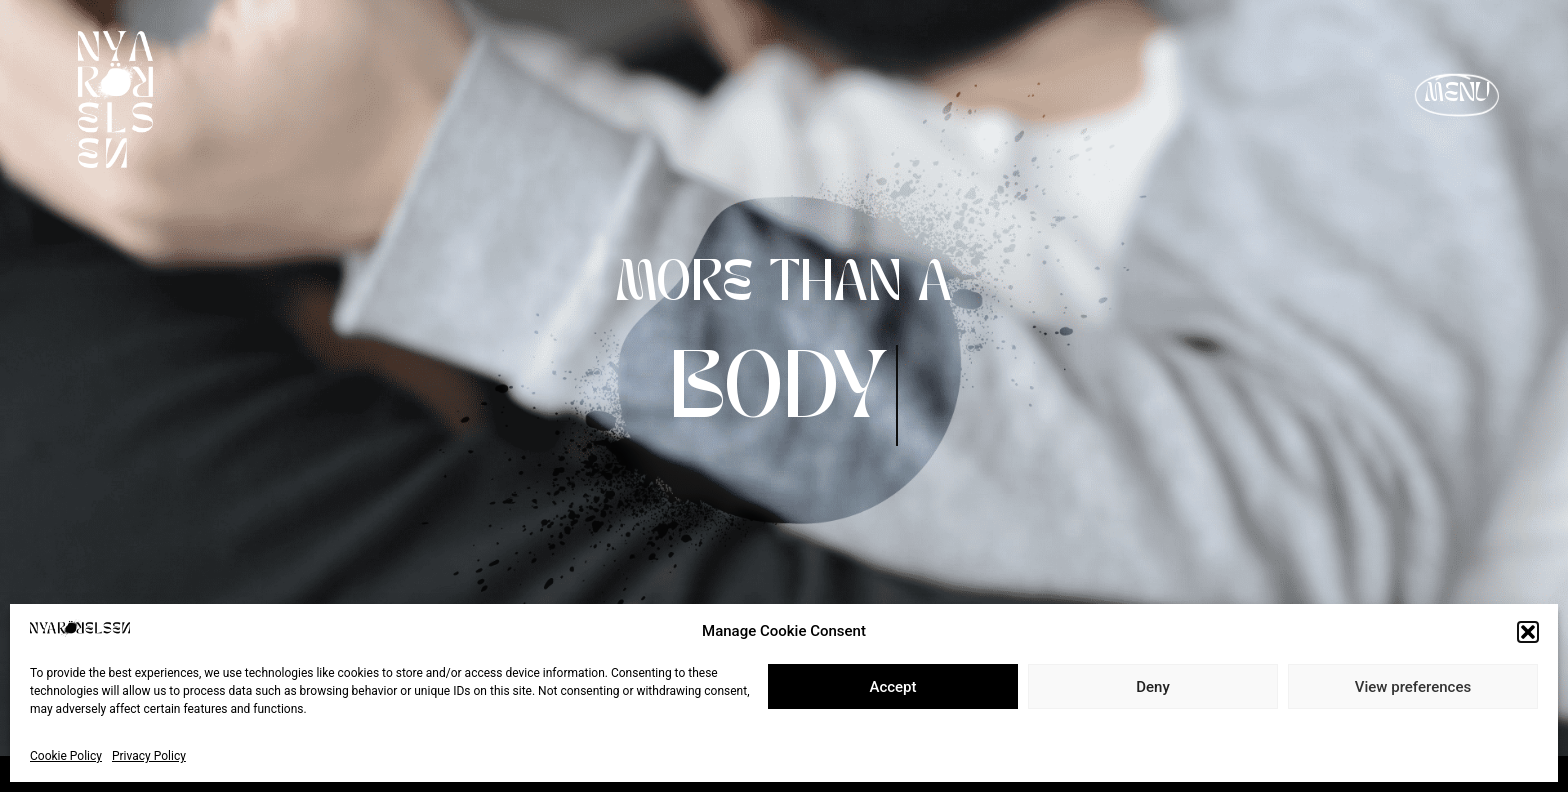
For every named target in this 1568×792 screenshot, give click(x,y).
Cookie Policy (66, 756)
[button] (1528, 632)
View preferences (1413, 687)
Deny (1153, 687)
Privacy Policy (149, 756)
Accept (892, 687)
